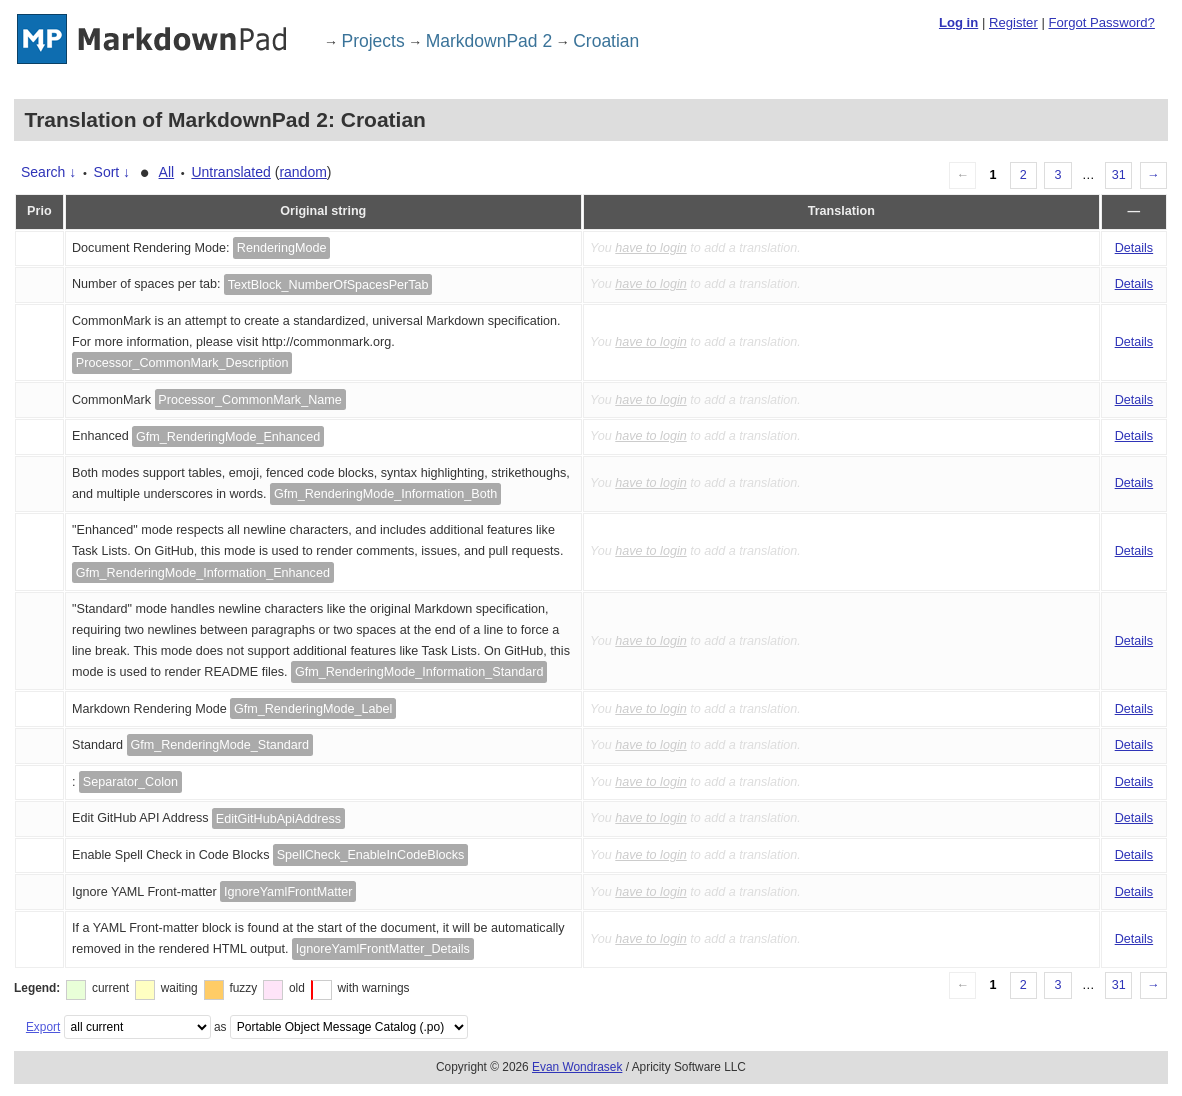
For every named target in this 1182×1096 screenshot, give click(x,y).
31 (1119, 175)
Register (1013, 22)
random (302, 172)
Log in (958, 22)
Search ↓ (48, 172)
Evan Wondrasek (577, 1067)
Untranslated (230, 172)
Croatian (606, 41)
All (167, 172)
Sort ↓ (112, 172)
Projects (373, 41)
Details (1134, 248)
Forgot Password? (1101, 22)
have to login (650, 248)
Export (43, 1027)
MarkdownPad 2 (489, 41)
